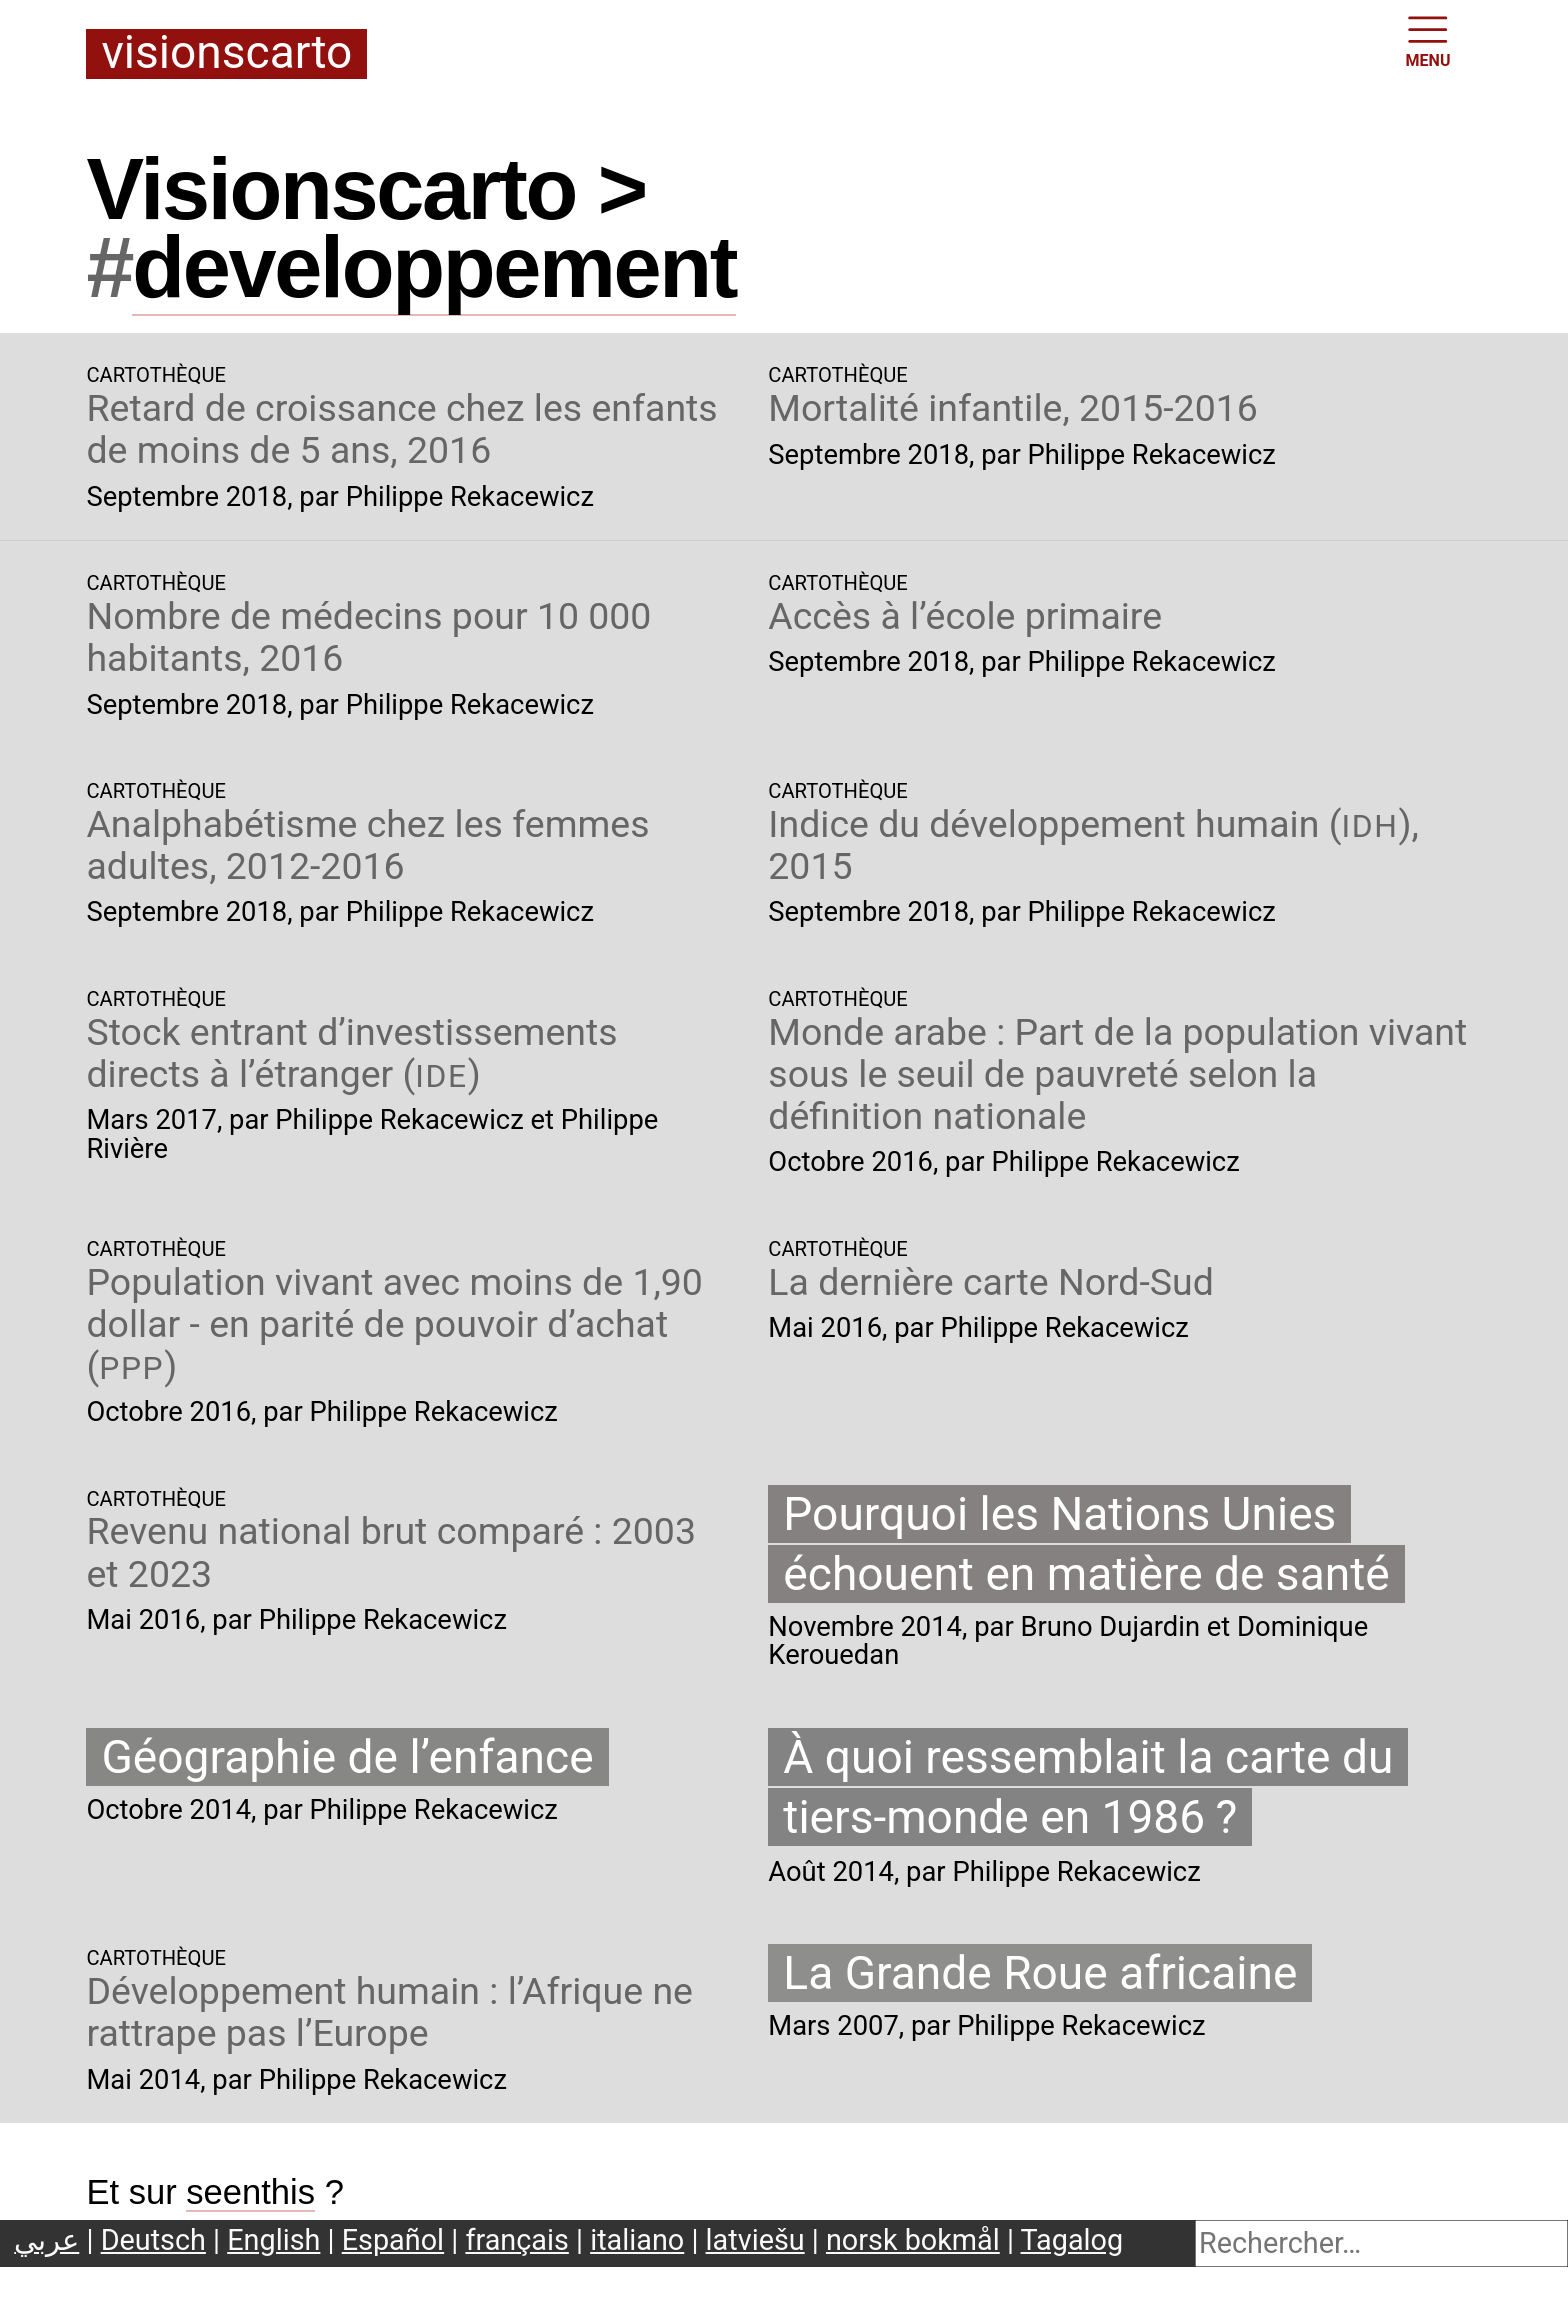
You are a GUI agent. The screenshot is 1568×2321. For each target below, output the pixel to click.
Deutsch (153, 2240)
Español (393, 2240)
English (273, 2240)
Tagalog (1072, 2240)
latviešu (755, 2240)
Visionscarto (226, 54)
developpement (434, 267)
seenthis (250, 2192)
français (516, 2240)
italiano (637, 2240)
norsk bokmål (913, 2240)
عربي (46, 2240)
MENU (1428, 40)
